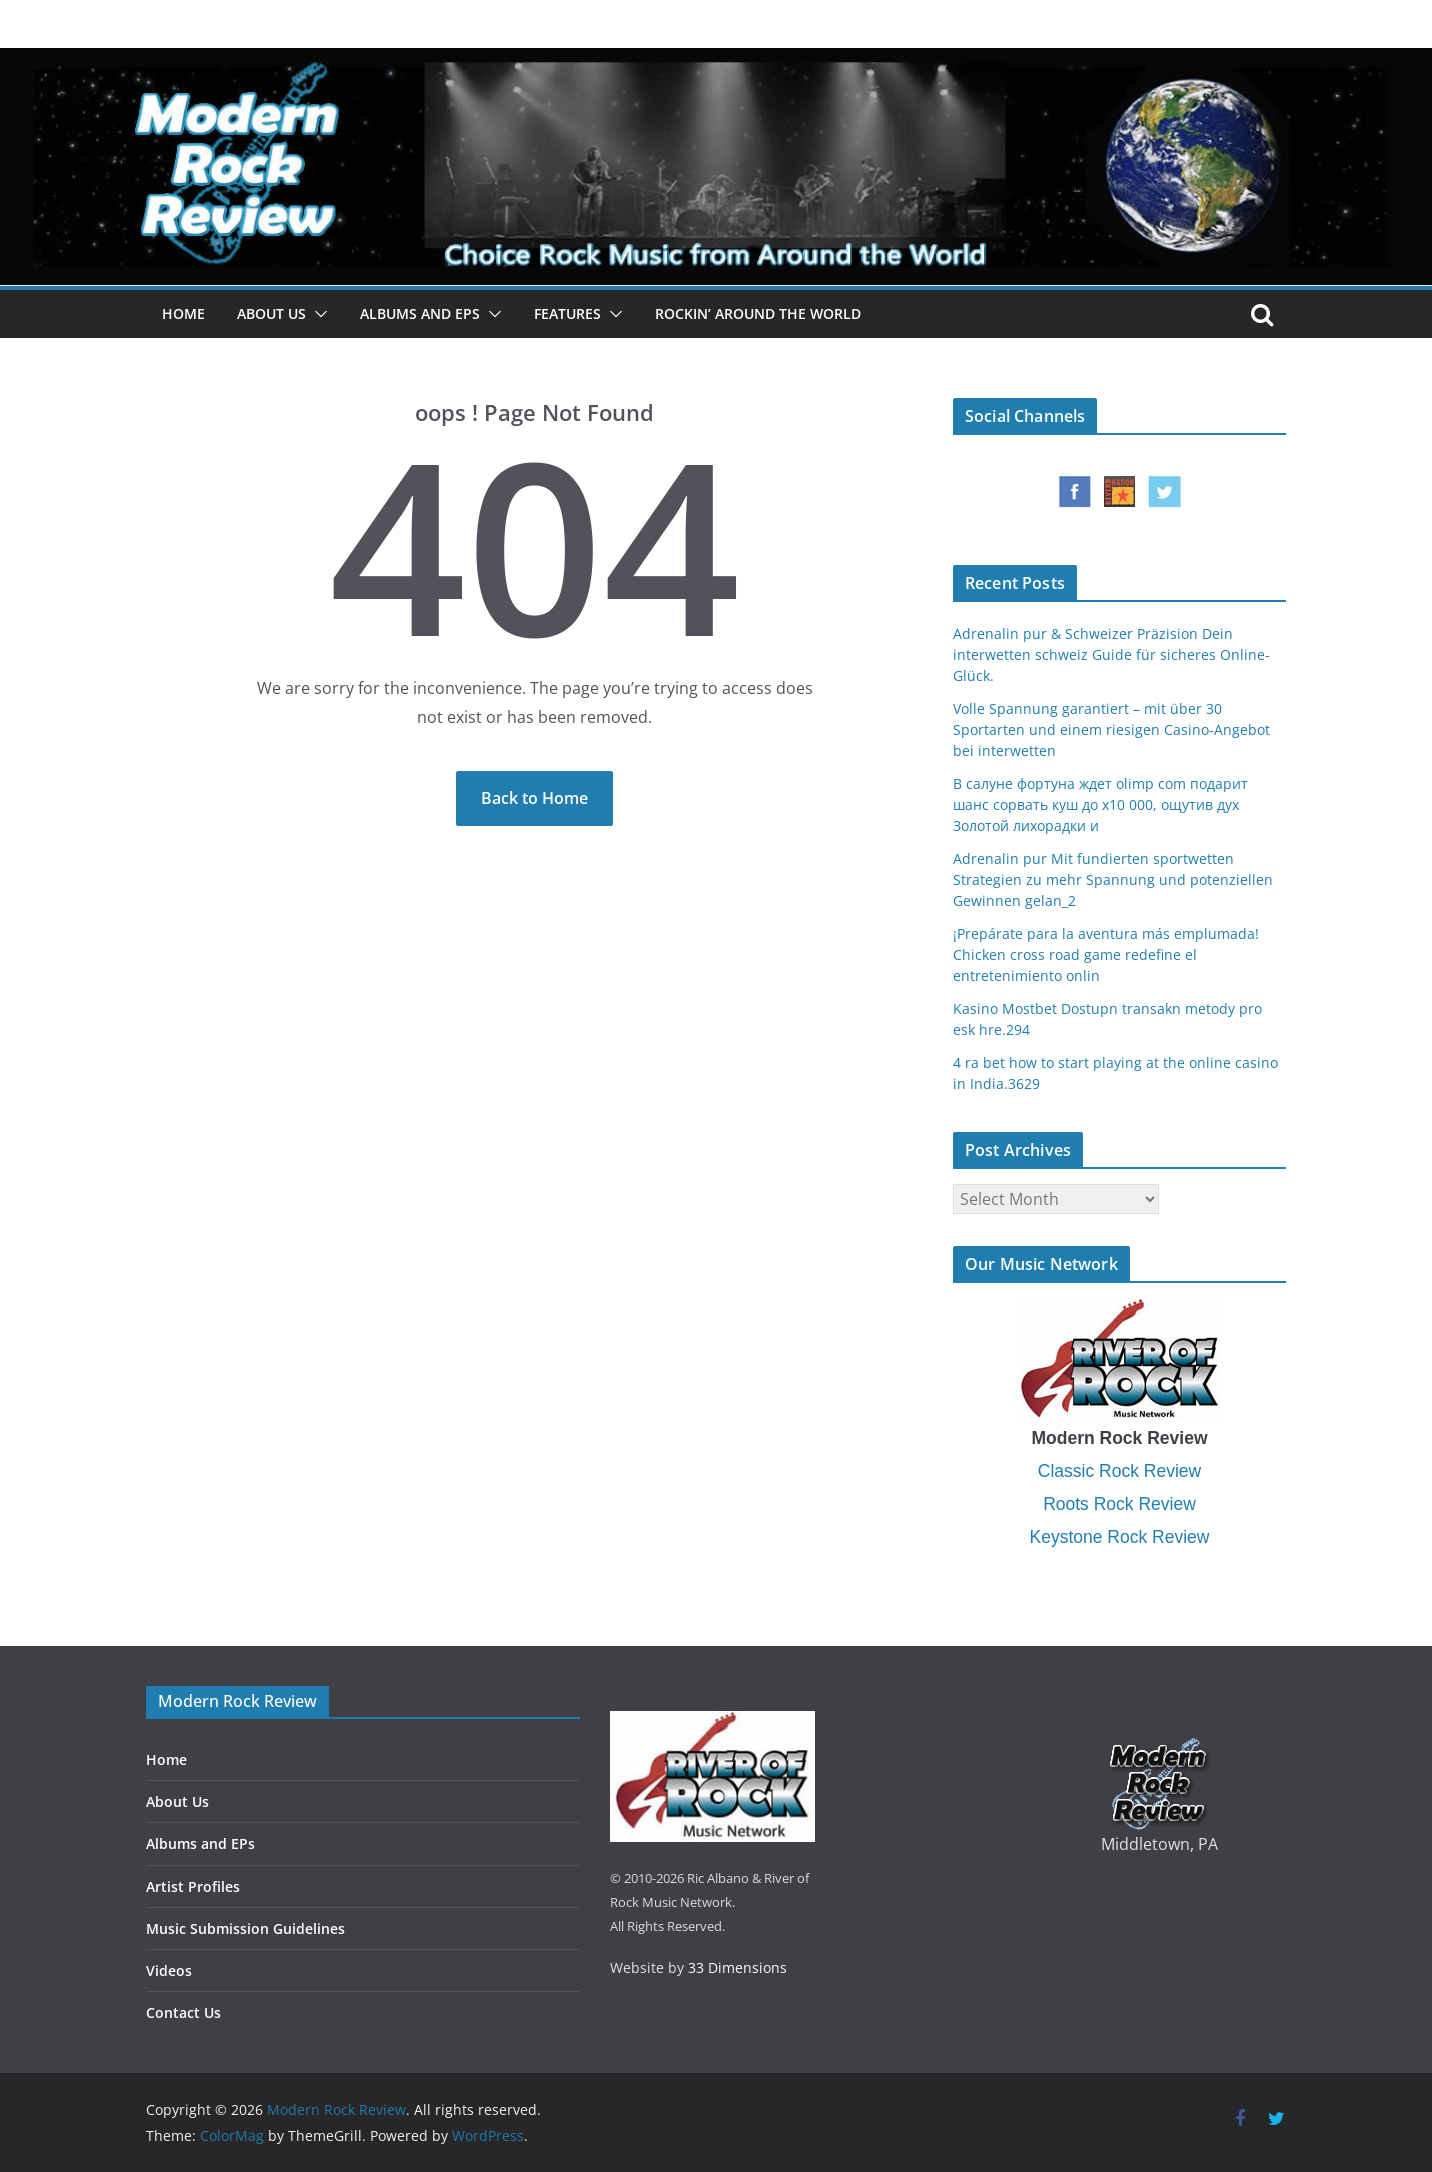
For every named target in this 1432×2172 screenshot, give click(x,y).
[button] (317, 314)
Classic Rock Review (1119, 1471)
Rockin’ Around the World (758, 313)
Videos (169, 1970)
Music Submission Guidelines (245, 1928)
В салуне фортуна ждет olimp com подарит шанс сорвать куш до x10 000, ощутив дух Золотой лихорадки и (1100, 804)
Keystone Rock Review (1120, 1537)
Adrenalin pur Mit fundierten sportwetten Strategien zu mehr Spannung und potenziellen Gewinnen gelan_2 (1113, 879)
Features (567, 313)
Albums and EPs (420, 313)
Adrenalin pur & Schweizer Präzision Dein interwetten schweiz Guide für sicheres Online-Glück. (1111, 654)
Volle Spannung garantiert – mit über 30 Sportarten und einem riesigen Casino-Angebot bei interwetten (1111, 729)
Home (183, 313)
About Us (271, 313)
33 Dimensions (737, 1967)
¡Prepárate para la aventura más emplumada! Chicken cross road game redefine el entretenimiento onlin (1106, 954)
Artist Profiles (193, 1886)
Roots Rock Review (1119, 1504)
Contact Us (183, 2012)
